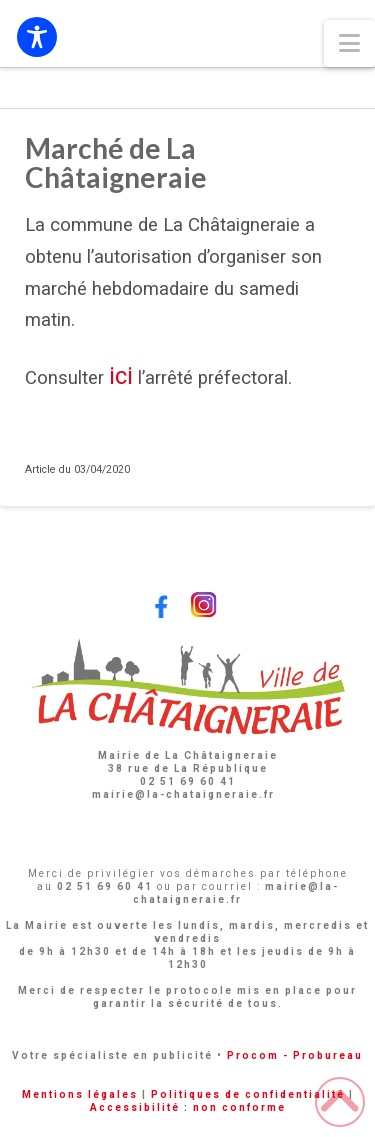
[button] (349, 43)
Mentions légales (80, 1094)
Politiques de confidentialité (248, 1094)
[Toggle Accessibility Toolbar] (37, 37)
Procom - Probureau (295, 1055)
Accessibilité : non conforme (188, 1107)
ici (121, 376)
